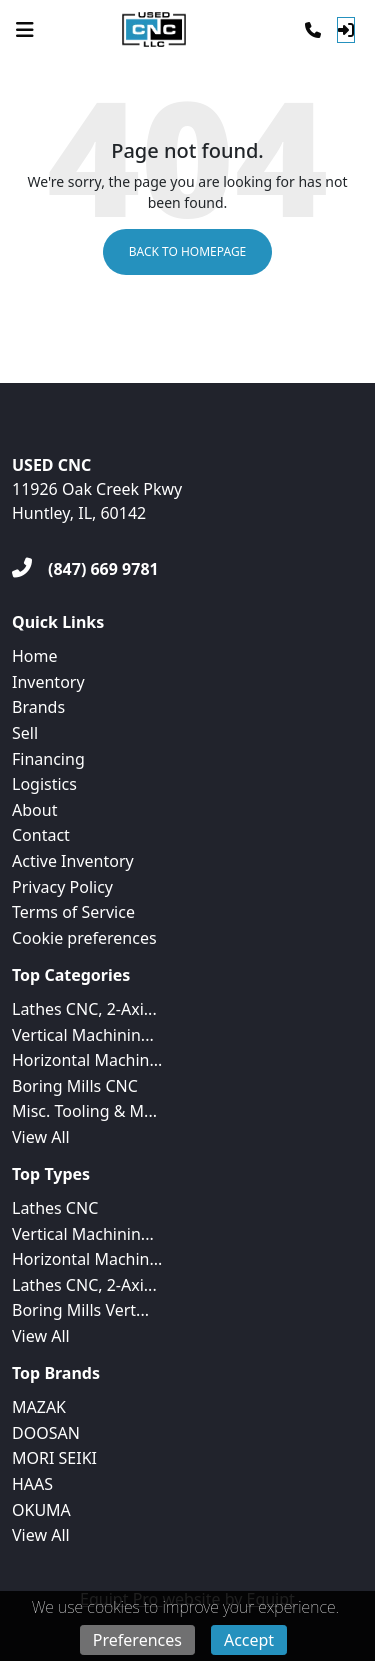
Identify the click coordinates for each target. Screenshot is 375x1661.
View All (41, 1137)
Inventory (48, 682)
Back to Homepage (188, 251)
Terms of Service (73, 912)
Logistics (44, 784)
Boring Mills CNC (75, 1086)
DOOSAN (46, 1433)
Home (35, 656)
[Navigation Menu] (25, 30)
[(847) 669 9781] (85, 569)
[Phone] (313, 30)
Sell (25, 733)
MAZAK (39, 1407)
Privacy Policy (62, 887)
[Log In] (346, 30)
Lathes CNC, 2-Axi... (84, 1009)
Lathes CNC (55, 1208)
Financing (48, 759)
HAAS (32, 1484)
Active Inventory (73, 861)
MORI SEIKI (54, 1458)
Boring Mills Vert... (80, 1310)
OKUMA (41, 1510)
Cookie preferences (84, 938)
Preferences (137, 1640)
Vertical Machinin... (83, 1035)
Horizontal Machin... (87, 1060)
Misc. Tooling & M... (84, 1111)
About (34, 810)
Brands (38, 707)
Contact (41, 835)
